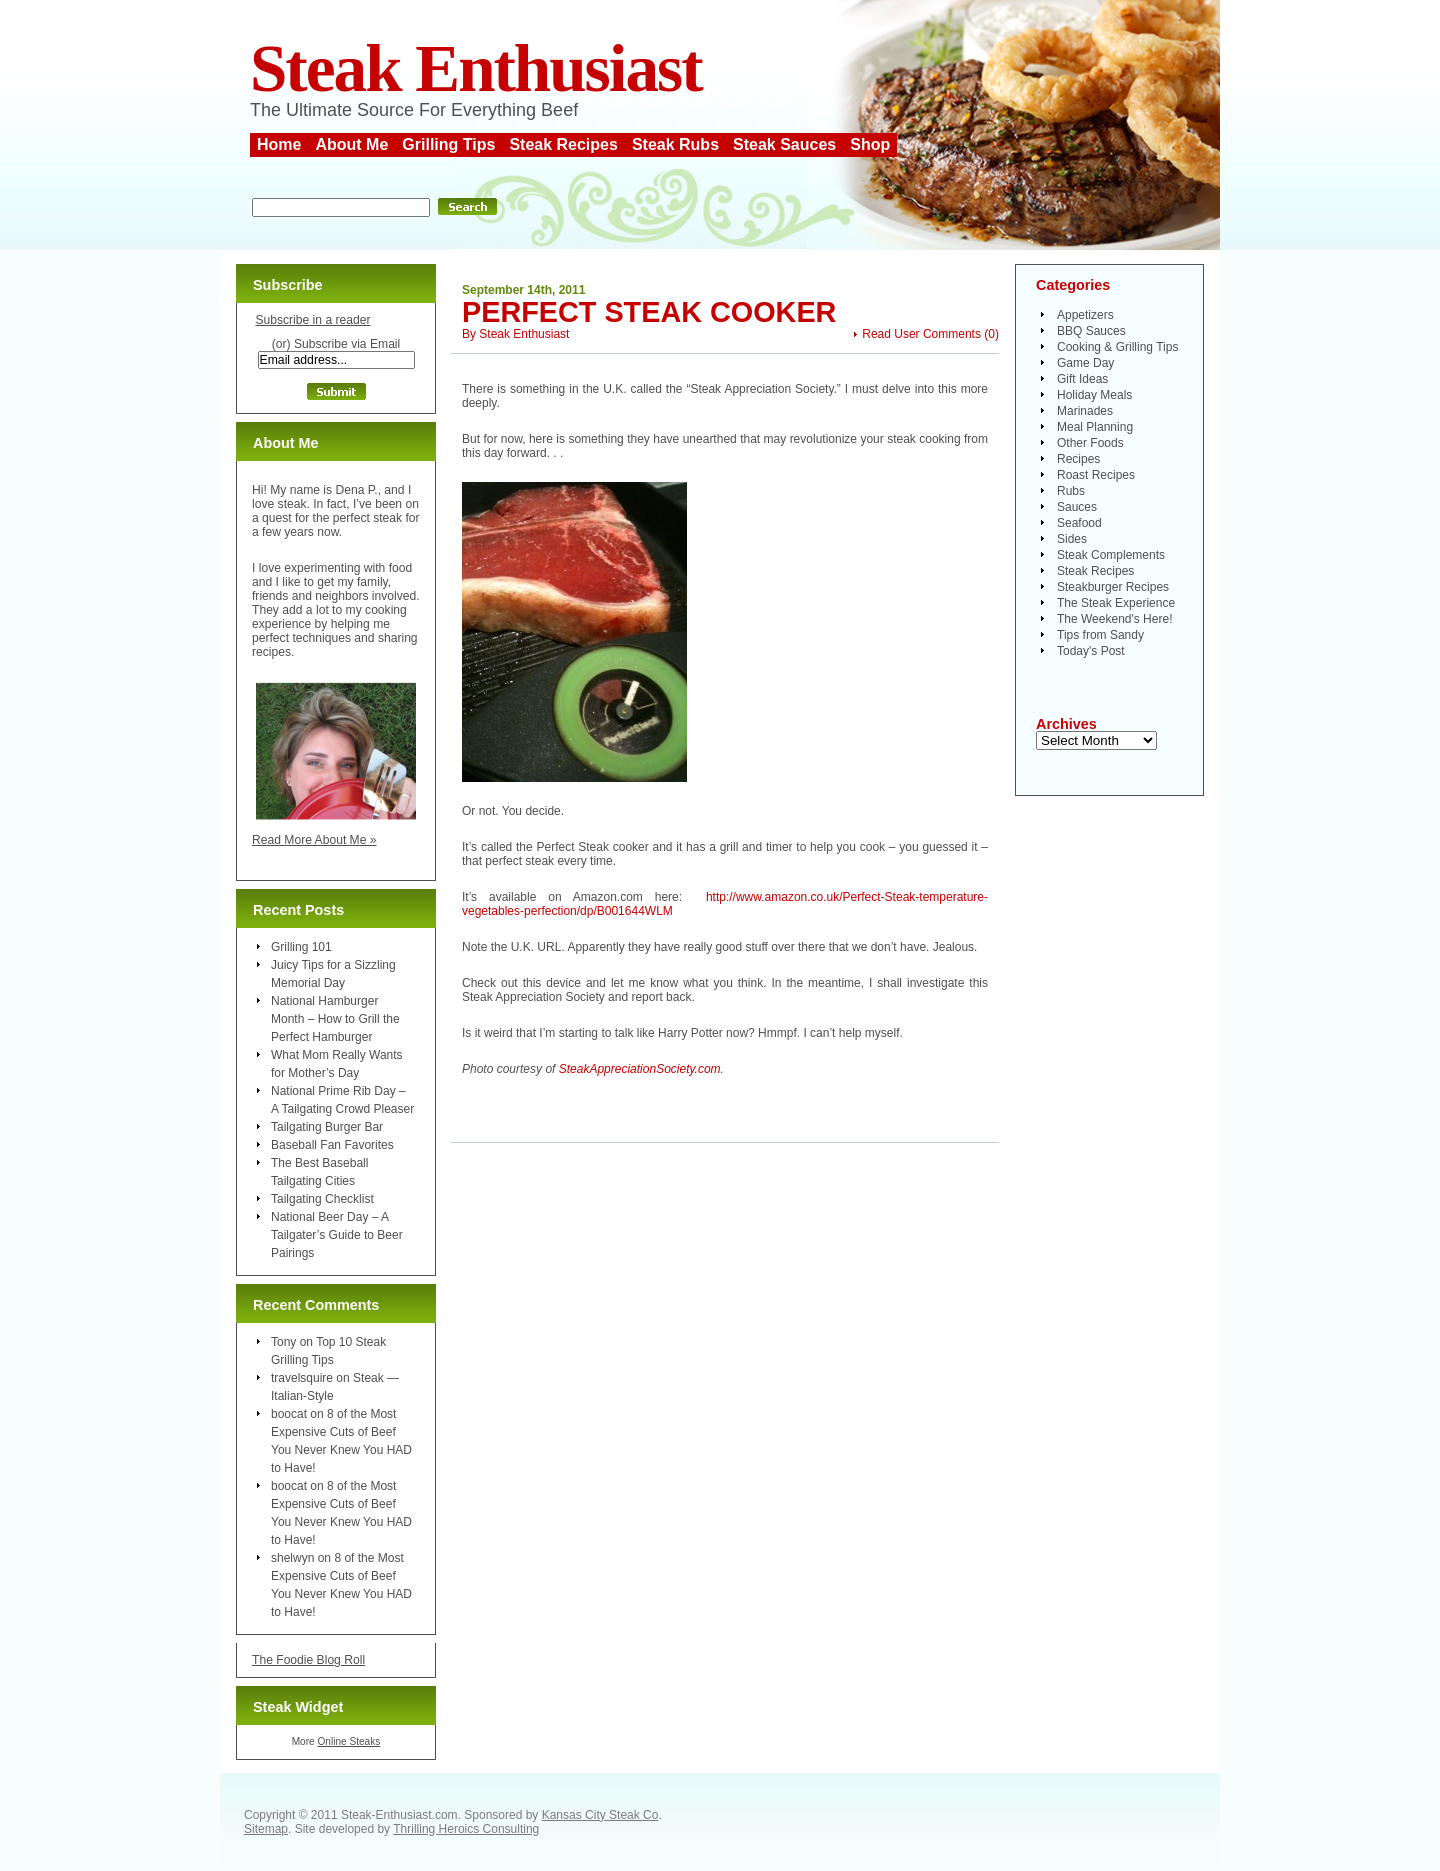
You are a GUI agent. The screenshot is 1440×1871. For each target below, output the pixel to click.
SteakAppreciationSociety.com (640, 1069)
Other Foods (1090, 443)
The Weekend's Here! (1114, 619)
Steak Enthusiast (476, 68)
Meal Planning (1095, 427)
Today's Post (1091, 651)
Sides (1072, 539)
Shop (870, 144)
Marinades (1085, 411)
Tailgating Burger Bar (327, 1127)
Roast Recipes (1096, 475)
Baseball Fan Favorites (332, 1145)
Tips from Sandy (1100, 635)
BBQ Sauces (1091, 331)
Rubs (1071, 491)
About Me (351, 144)
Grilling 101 (301, 947)
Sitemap (266, 1829)
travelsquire (302, 1378)
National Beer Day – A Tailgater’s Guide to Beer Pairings (337, 1235)
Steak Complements (1111, 555)
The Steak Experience (1116, 603)
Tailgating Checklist (322, 1199)
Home (279, 144)
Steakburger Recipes (1113, 587)
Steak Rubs (675, 144)
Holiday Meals (1094, 395)
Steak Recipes (563, 144)
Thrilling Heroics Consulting (466, 1829)
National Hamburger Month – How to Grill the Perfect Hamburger (335, 1019)
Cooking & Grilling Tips (1117, 347)
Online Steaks (348, 1741)
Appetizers (1085, 315)
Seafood (1079, 523)
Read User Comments (921, 334)
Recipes (1078, 459)
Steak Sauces (784, 144)
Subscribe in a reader (312, 320)
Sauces (1077, 507)
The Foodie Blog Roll (308, 1660)
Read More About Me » (314, 840)
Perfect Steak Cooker (649, 312)
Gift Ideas (1082, 379)
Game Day (1085, 363)
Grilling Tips (448, 144)
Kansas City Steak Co (600, 1815)
